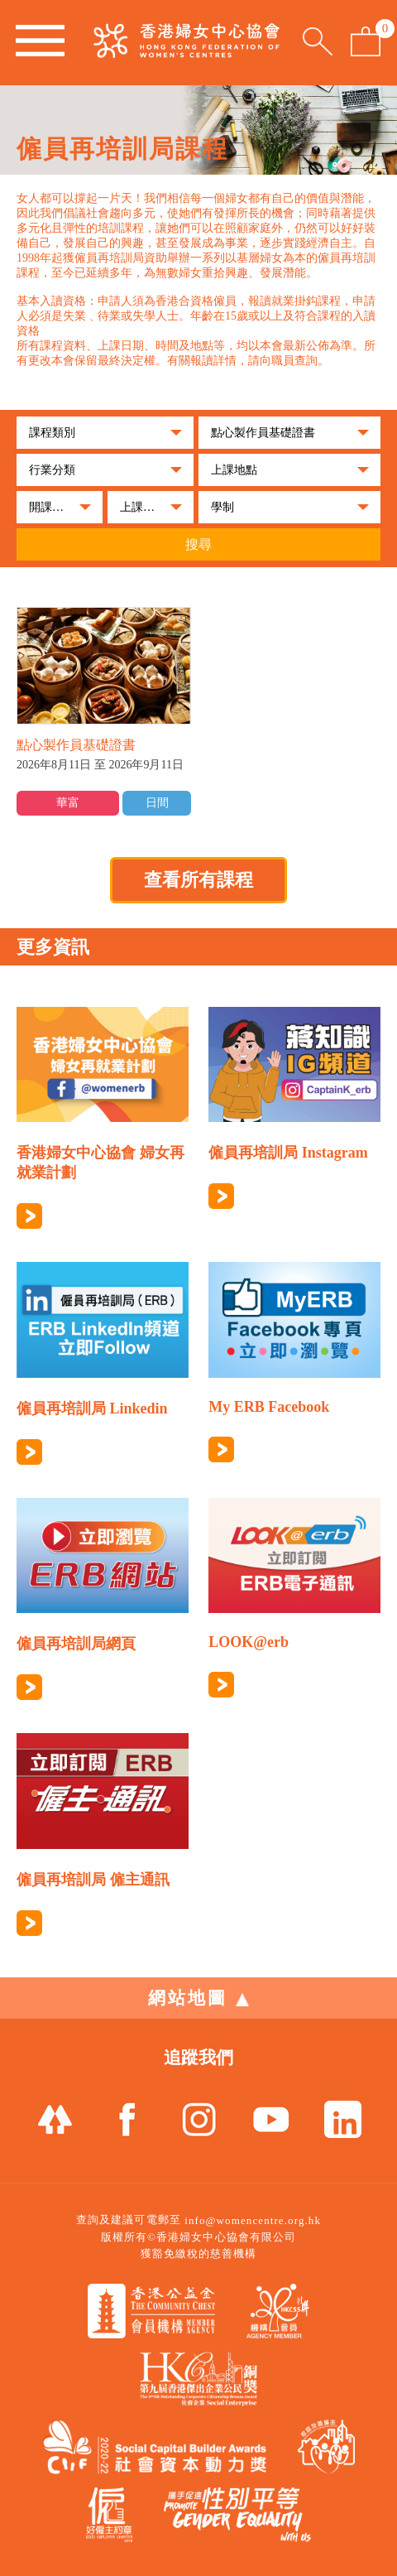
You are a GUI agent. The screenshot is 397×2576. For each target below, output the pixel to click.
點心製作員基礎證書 (263, 432)
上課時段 (143, 507)
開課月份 (52, 507)
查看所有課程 (198, 879)
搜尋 (198, 544)
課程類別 (52, 432)
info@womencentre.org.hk (252, 2220)
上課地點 (234, 470)
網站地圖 (198, 1998)
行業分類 (52, 470)
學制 (222, 507)
